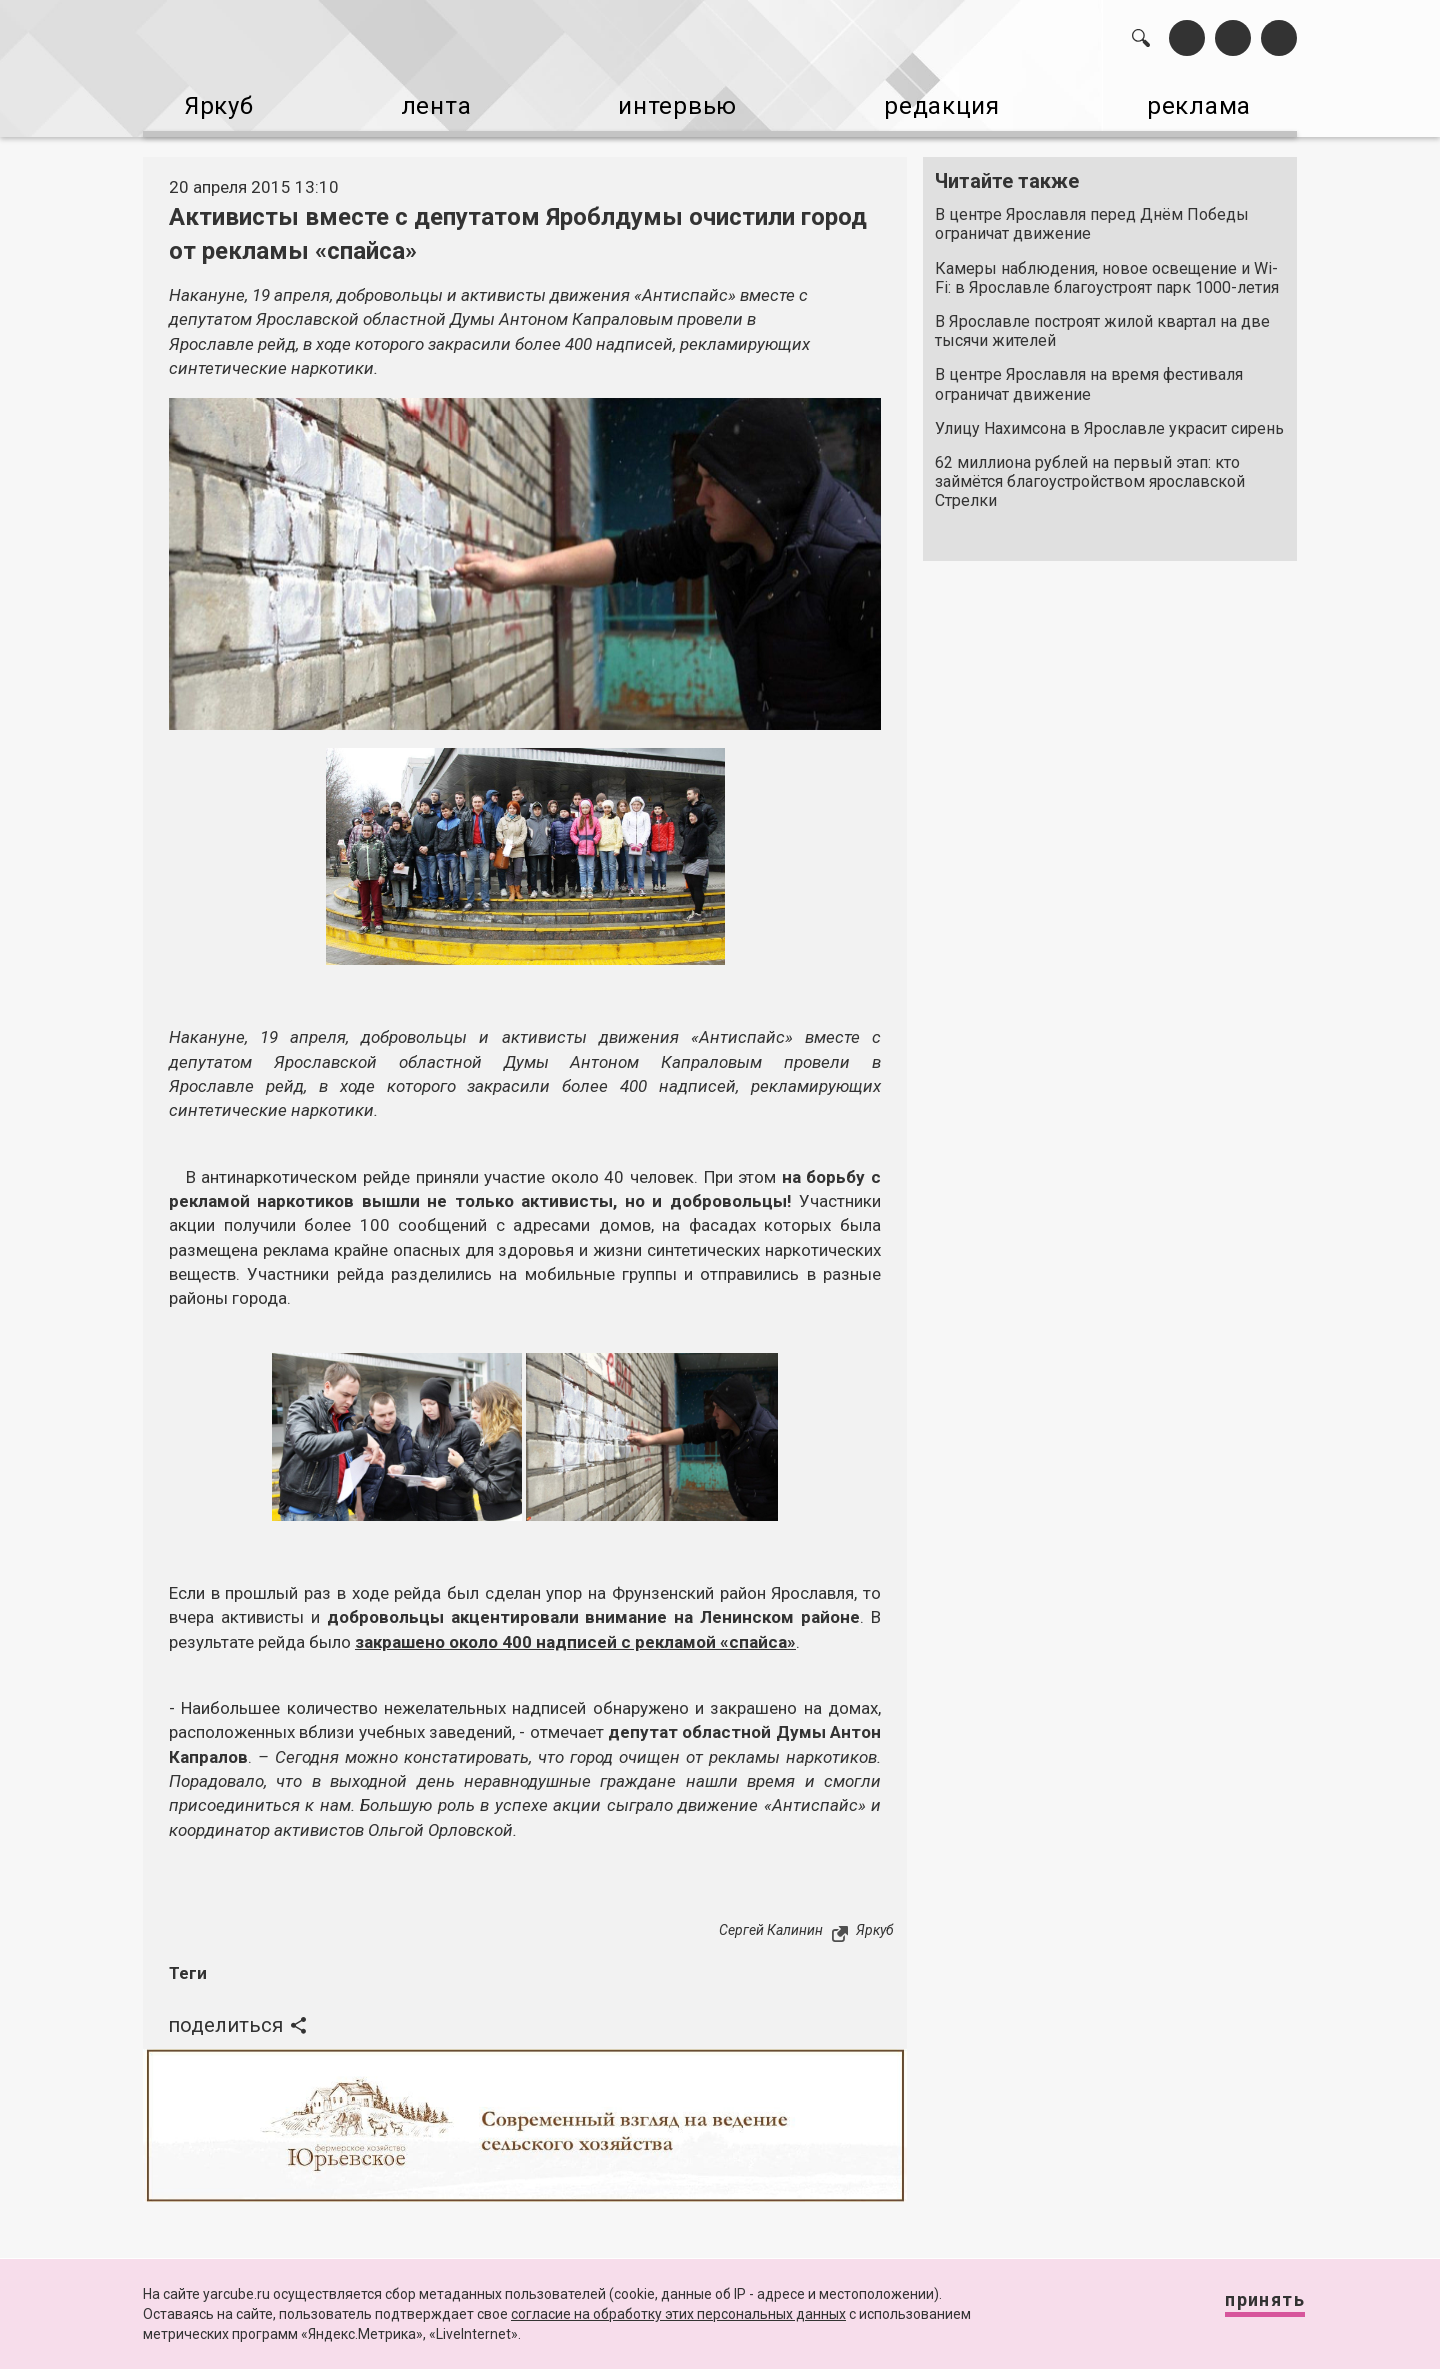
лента (426, 100)
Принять (1245, 2308)
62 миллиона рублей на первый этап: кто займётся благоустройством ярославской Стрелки (1090, 471)
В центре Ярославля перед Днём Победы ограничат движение (1092, 214)
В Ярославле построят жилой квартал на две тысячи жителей (1102, 321)
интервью (671, 100)
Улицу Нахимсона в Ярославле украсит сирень (1109, 418)
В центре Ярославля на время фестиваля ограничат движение (1089, 374)
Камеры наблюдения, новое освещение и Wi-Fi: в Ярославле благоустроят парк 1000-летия (1107, 267)
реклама (1211, 100)
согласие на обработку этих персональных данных (678, 2314)
